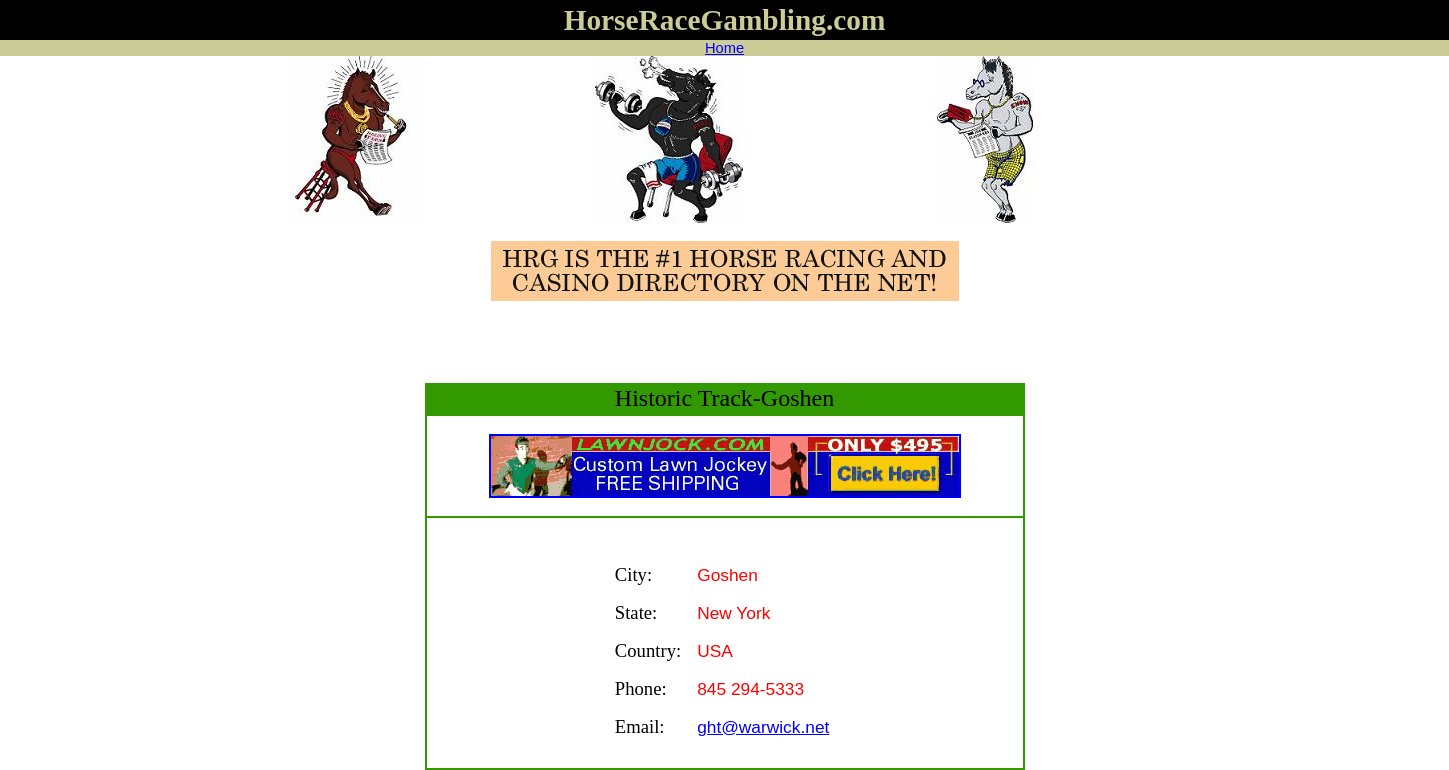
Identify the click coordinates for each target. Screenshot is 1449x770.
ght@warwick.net (763, 727)
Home (724, 48)
